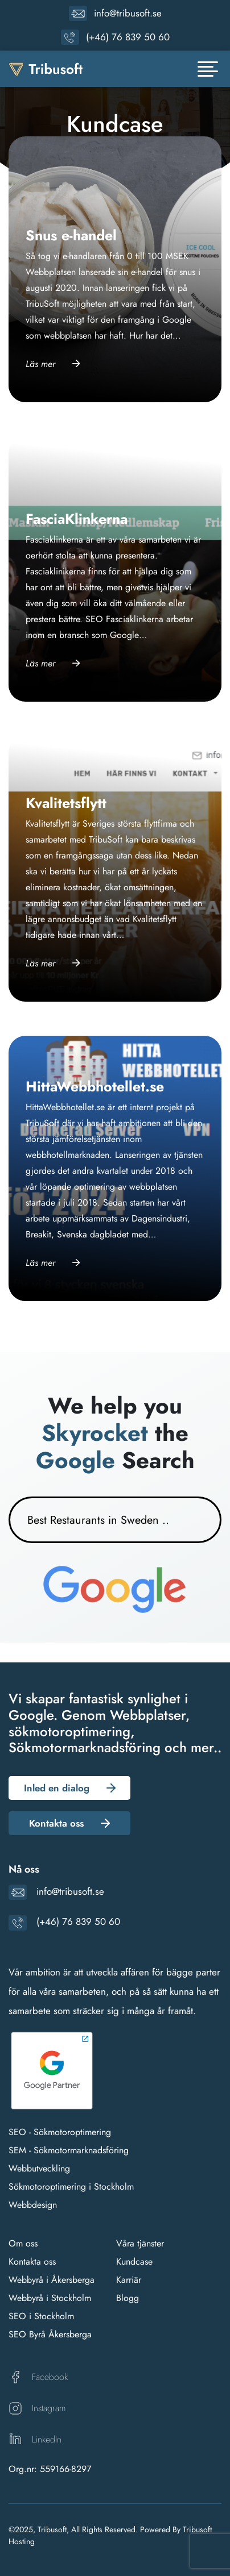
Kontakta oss (56, 1823)
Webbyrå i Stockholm (50, 2297)
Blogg (127, 2297)
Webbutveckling (39, 2168)
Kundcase (134, 2261)
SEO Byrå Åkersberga (50, 2334)
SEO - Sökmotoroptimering (60, 2132)
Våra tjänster (140, 2243)
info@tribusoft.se (128, 13)
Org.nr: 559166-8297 (50, 2468)
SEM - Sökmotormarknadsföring (69, 2150)
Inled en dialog (56, 1788)
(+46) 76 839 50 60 (128, 37)
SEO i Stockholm (41, 2316)
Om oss (23, 2243)
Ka (121, 2279)
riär (135, 2279)
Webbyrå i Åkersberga (52, 2279)
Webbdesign (33, 2204)
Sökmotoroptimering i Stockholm (71, 2186)
